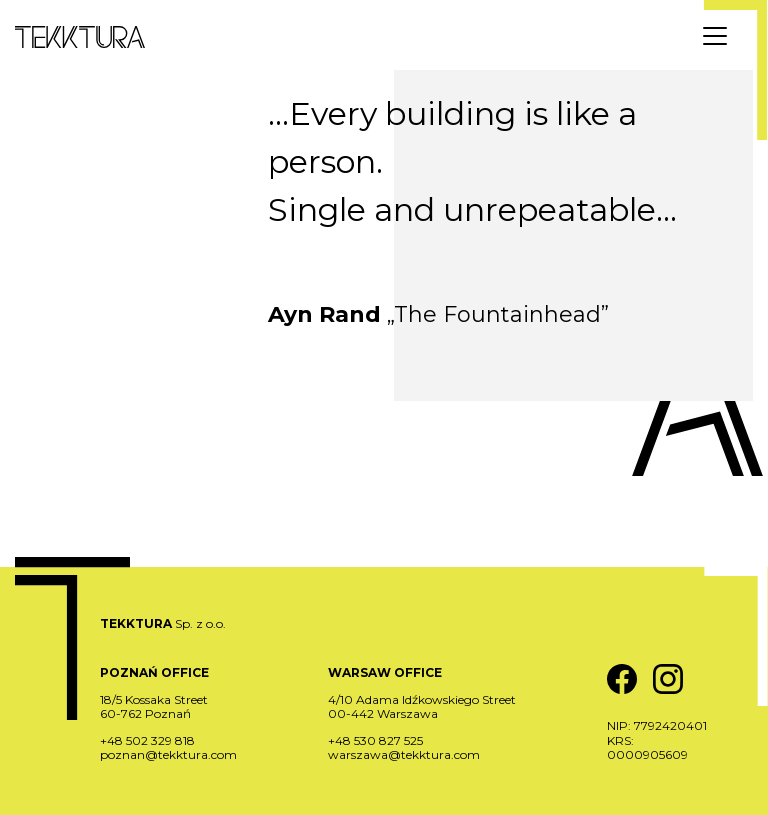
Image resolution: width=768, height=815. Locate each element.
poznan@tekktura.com (168, 754)
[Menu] (715, 36)
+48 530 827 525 (375, 740)
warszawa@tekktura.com (404, 754)
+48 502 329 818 (147, 740)
